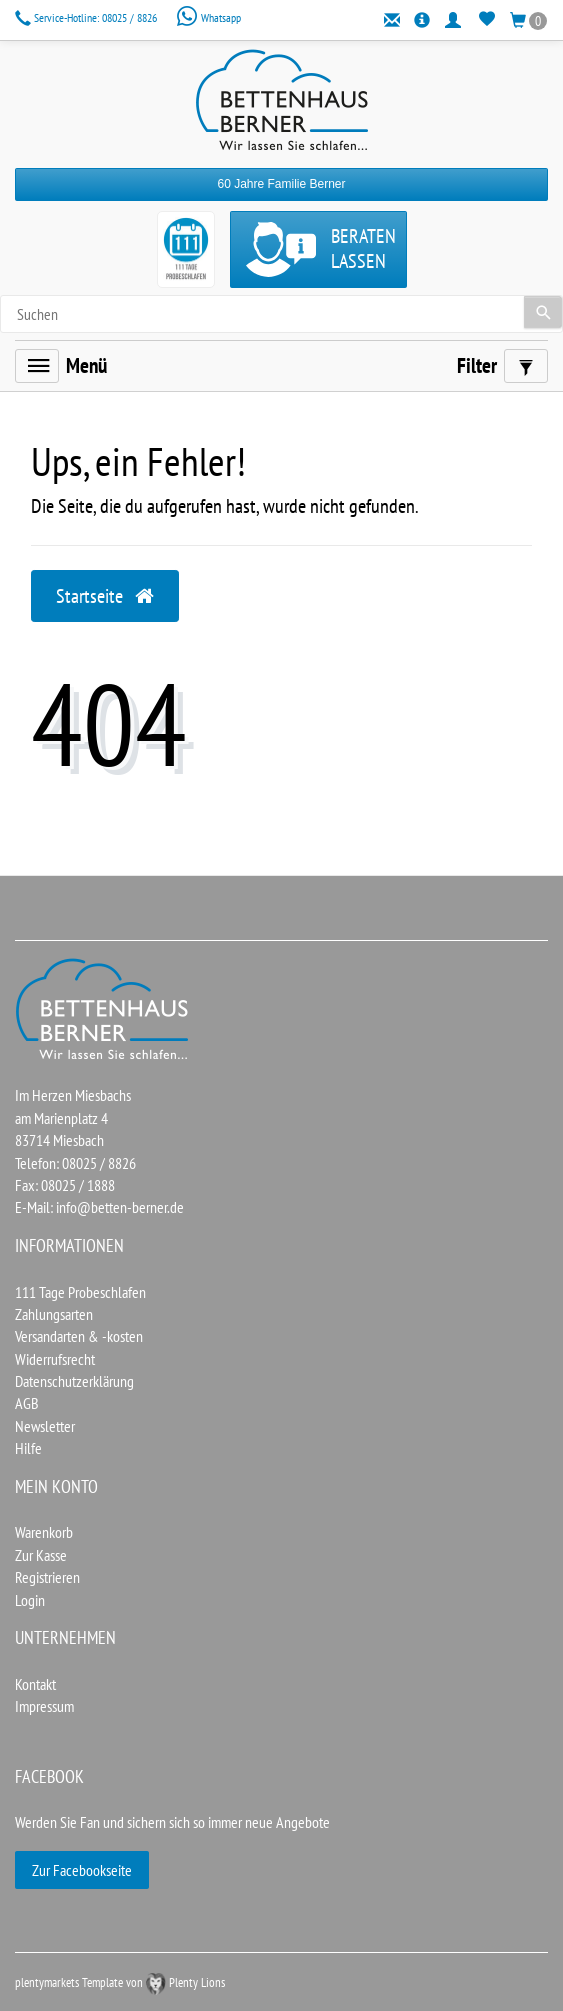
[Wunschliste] (487, 20)
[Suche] (543, 312)
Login (30, 1600)
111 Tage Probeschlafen (80, 1292)
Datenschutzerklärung (74, 1381)
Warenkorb (44, 1532)
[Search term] (281, 314)
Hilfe (28, 1448)
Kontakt (35, 1684)
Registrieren (47, 1577)
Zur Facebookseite (82, 1870)
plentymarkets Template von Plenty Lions (120, 1982)
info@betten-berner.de (120, 1207)
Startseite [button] (105, 596)
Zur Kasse (41, 1555)
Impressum (44, 1706)
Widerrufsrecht (55, 1359)
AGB (27, 1403)
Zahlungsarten (54, 1314)
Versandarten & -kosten (79, 1336)
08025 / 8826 (87, 17)
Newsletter (45, 1426)
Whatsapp (208, 17)
